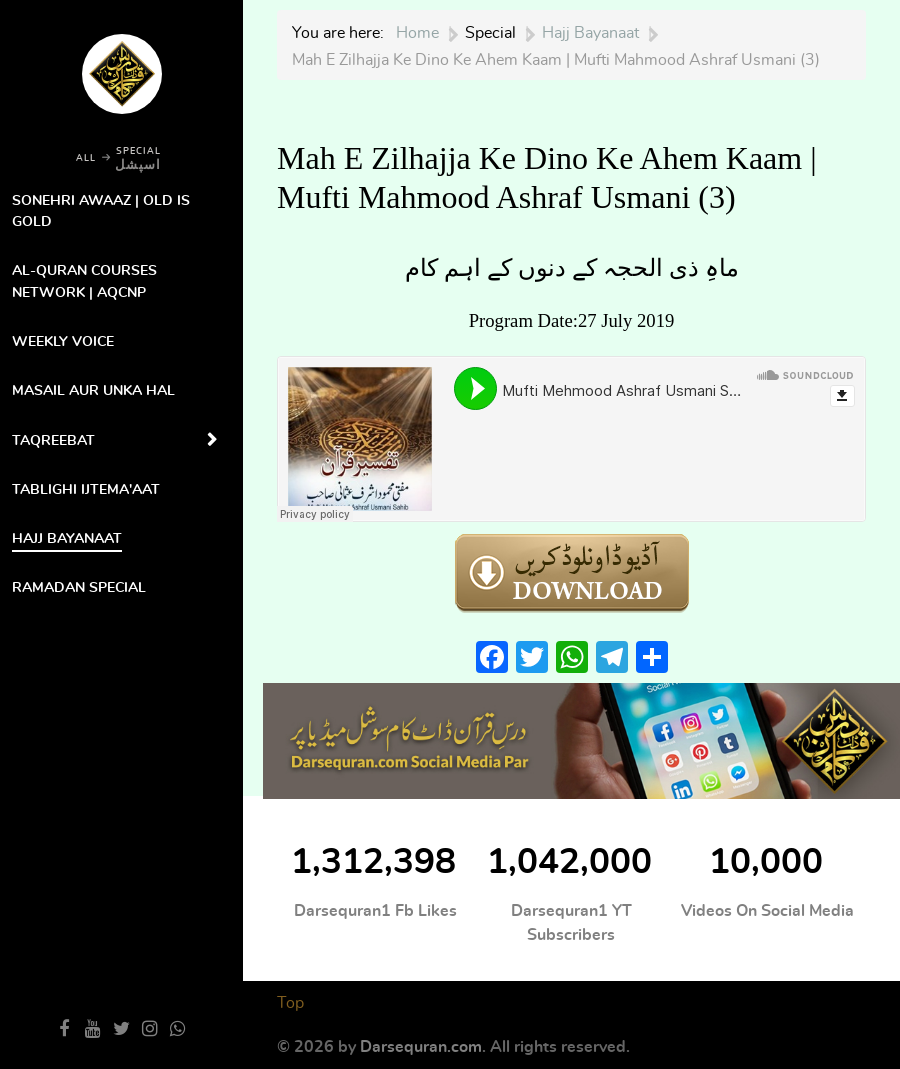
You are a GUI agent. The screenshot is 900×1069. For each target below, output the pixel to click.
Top (290, 1003)
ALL (86, 158)
